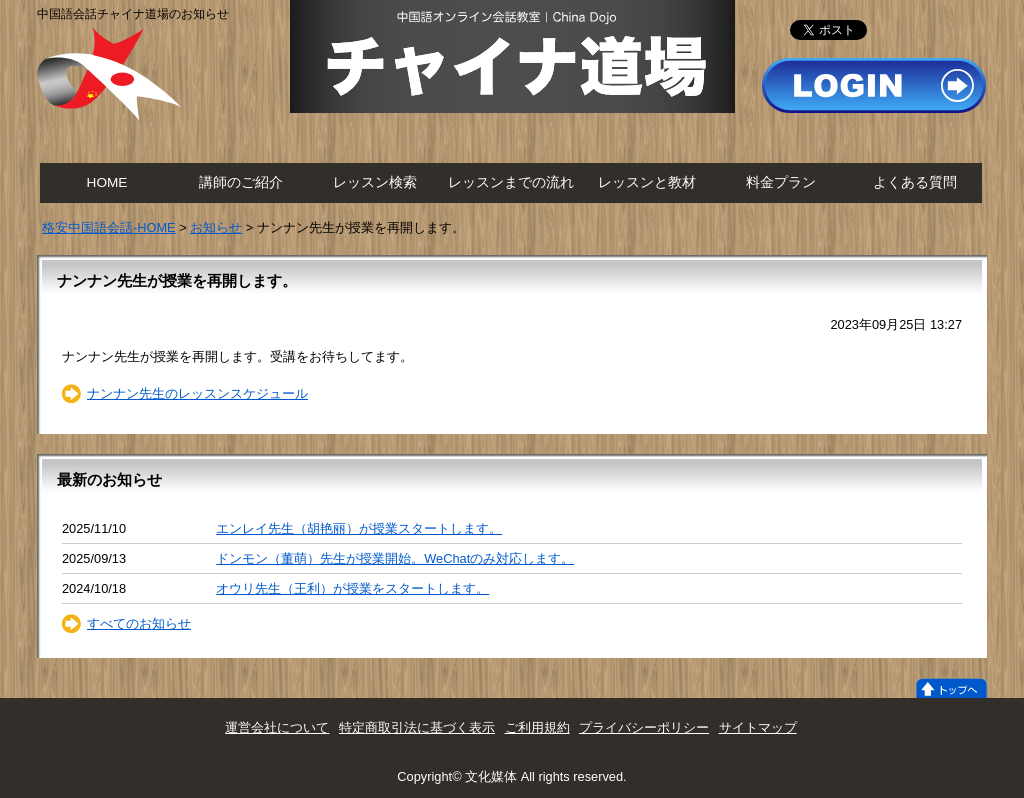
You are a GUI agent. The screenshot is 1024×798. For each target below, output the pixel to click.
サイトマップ (758, 727)
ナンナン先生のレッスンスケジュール (197, 393)
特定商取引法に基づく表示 (417, 727)
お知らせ (216, 227)
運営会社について (277, 727)
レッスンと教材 (647, 182)
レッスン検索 (375, 182)
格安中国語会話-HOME (109, 227)
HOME (107, 182)
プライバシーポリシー (644, 727)
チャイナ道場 (512, 56)
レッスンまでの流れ (511, 182)
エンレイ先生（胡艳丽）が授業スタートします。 (359, 528)
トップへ (951, 688)
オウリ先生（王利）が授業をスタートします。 (352, 588)
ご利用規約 (537, 727)
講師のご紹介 (241, 182)
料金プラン (781, 182)
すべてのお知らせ (139, 623)
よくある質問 (915, 182)
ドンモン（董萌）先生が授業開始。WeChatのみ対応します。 (395, 558)
